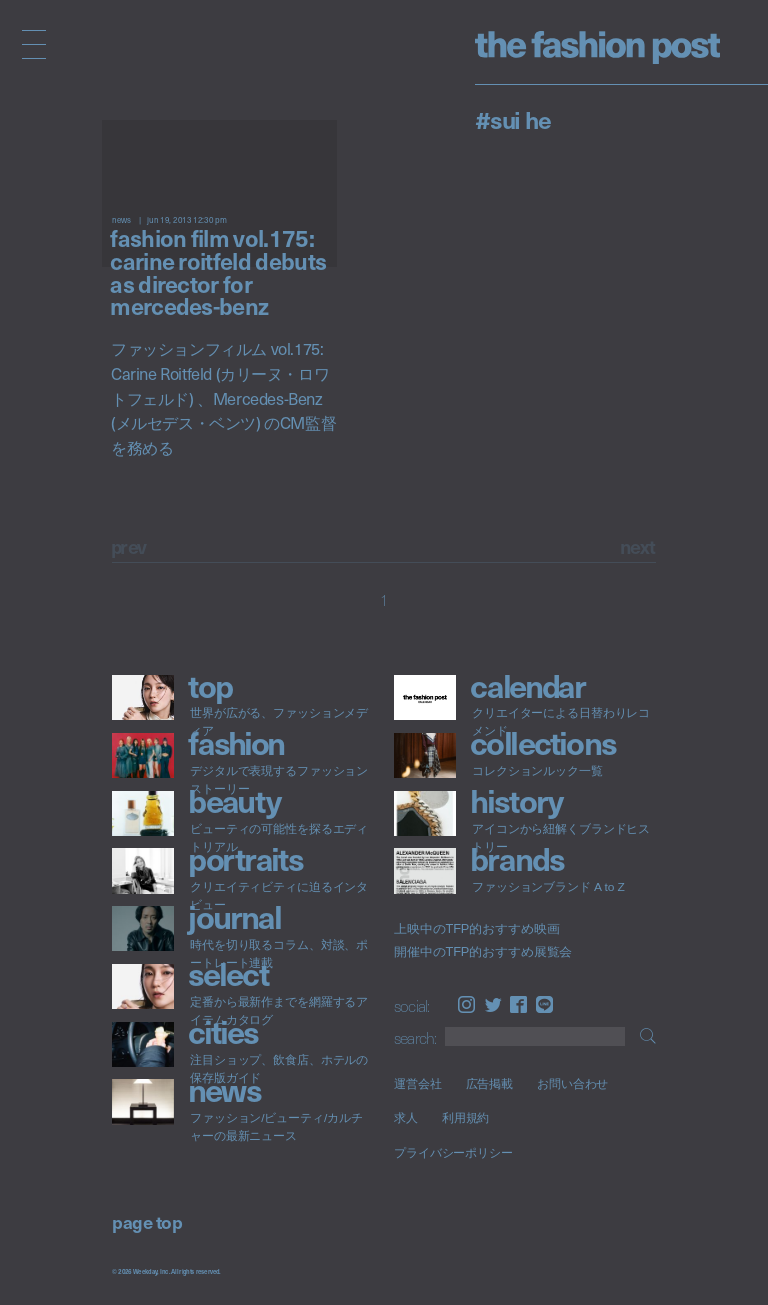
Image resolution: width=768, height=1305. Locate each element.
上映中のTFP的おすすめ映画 (476, 929)
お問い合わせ (572, 1083)
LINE (544, 1004)
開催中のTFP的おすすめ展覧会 (483, 952)
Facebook (518, 1004)
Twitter (493, 1004)
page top (147, 1221)
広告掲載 (490, 1083)
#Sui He (513, 119)
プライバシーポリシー (453, 1152)
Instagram (466, 1004)
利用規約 (466, 1118)
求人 (406, 1118)
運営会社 (418, 1083)
